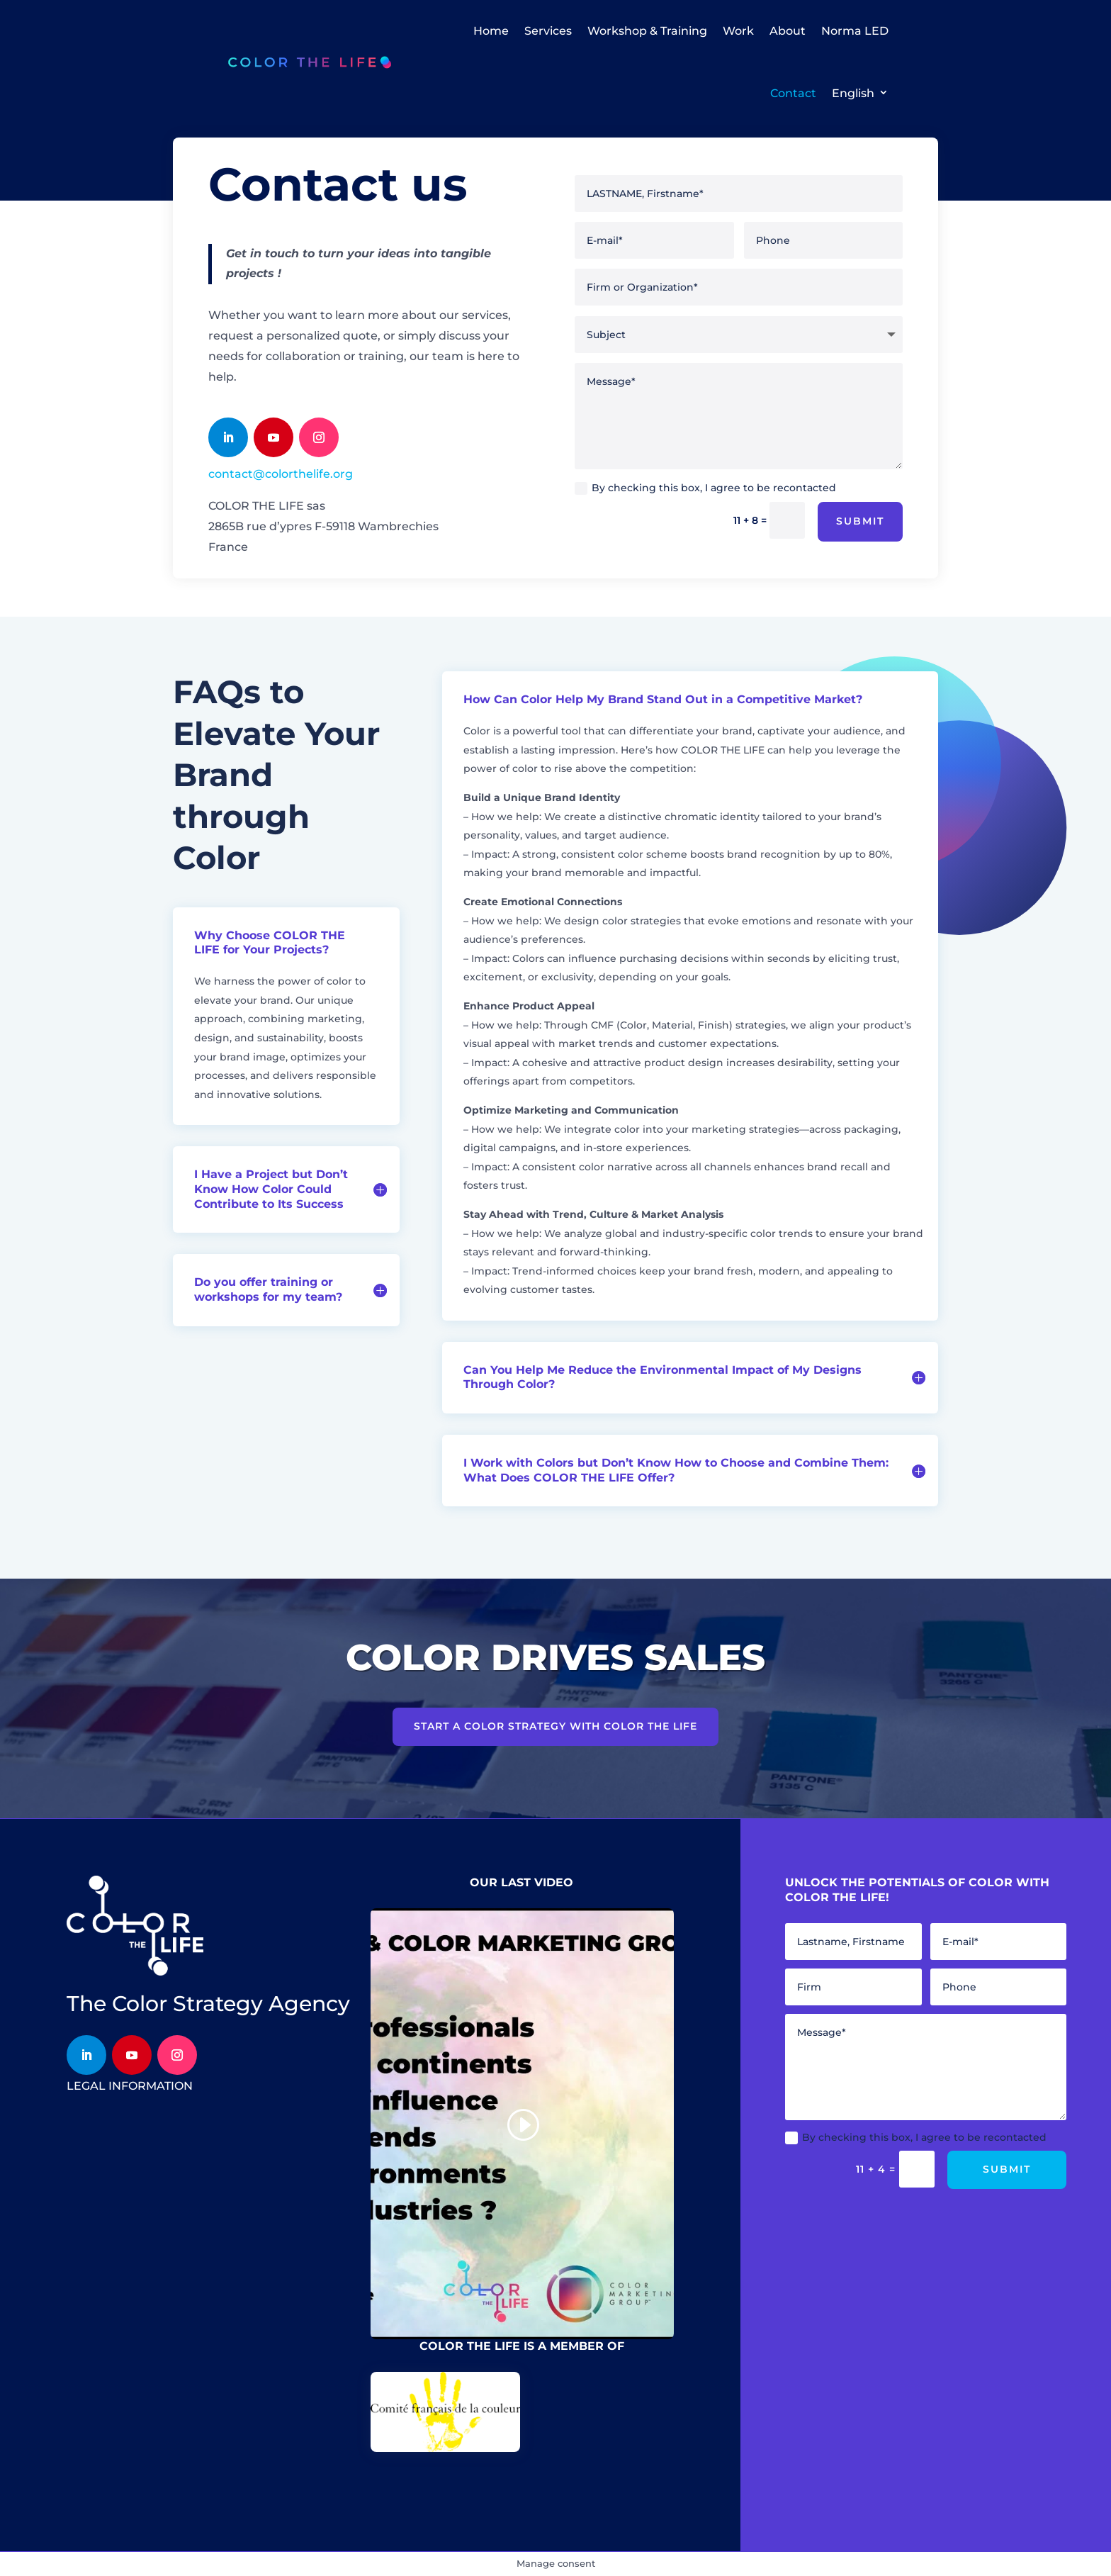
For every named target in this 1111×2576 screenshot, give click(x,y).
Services (548, 31)
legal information (130, 2086)
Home (491, 31)
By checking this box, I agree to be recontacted (705, 487)
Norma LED (855, 31)
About (787, 31)
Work (738, 31)
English (853, 93)
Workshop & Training (647, 31)
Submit (860, 520)
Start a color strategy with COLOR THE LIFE (555, 1726)
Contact (793, 93)
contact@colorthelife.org (280, 474)
